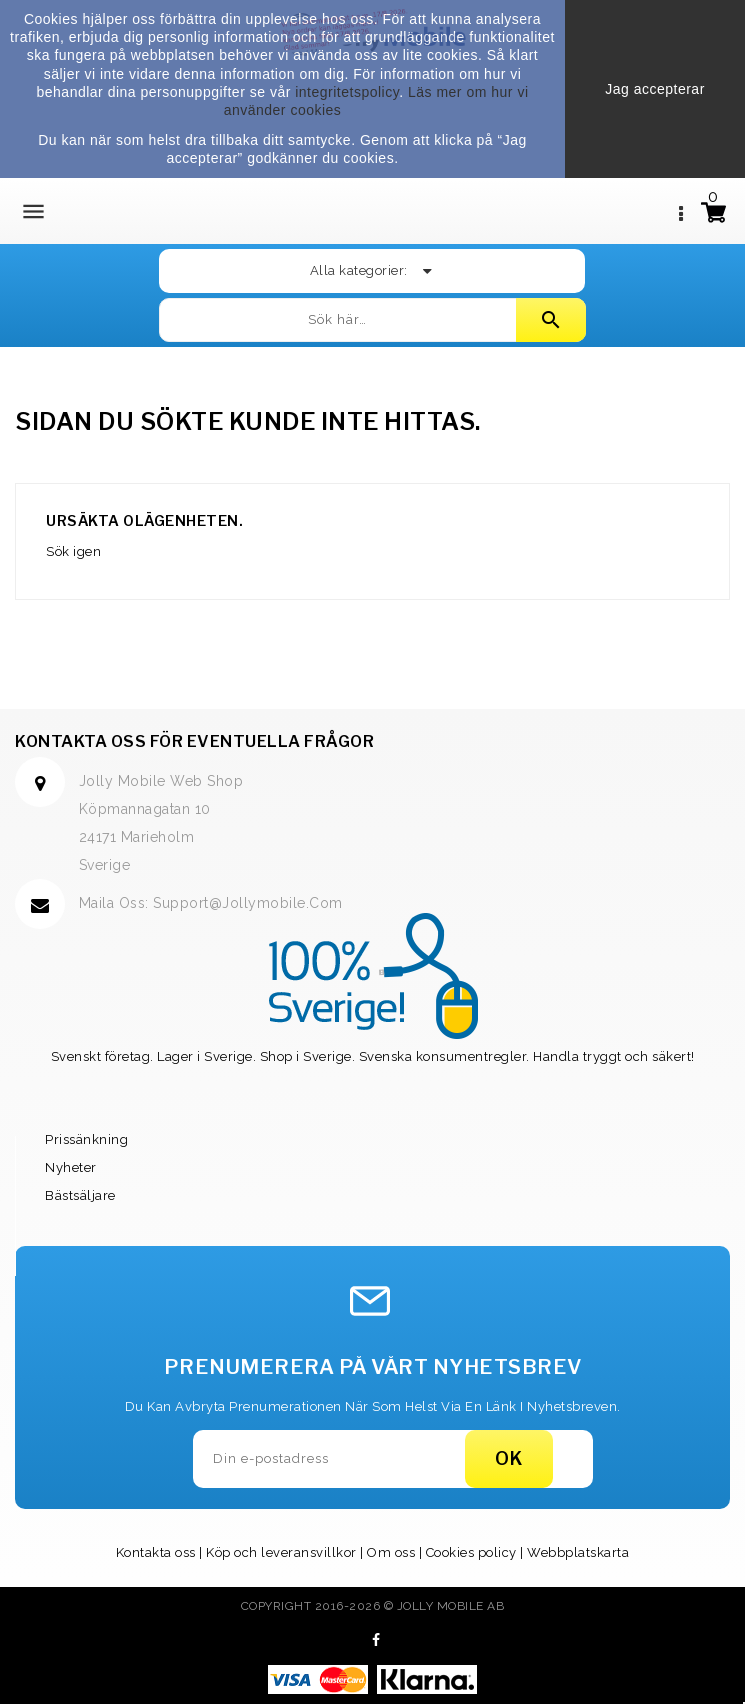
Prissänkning (86, 1139)
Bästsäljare (80, 1195)
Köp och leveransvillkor (281, 1552)
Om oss (391, 1552)
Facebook (376, 1640)
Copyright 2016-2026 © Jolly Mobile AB (373, 1606)
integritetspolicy (347, 92)
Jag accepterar (655, 89)
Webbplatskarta (578, 1552)
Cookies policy (471, 1552)
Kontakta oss (156, 1552)
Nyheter (71, 1167)
